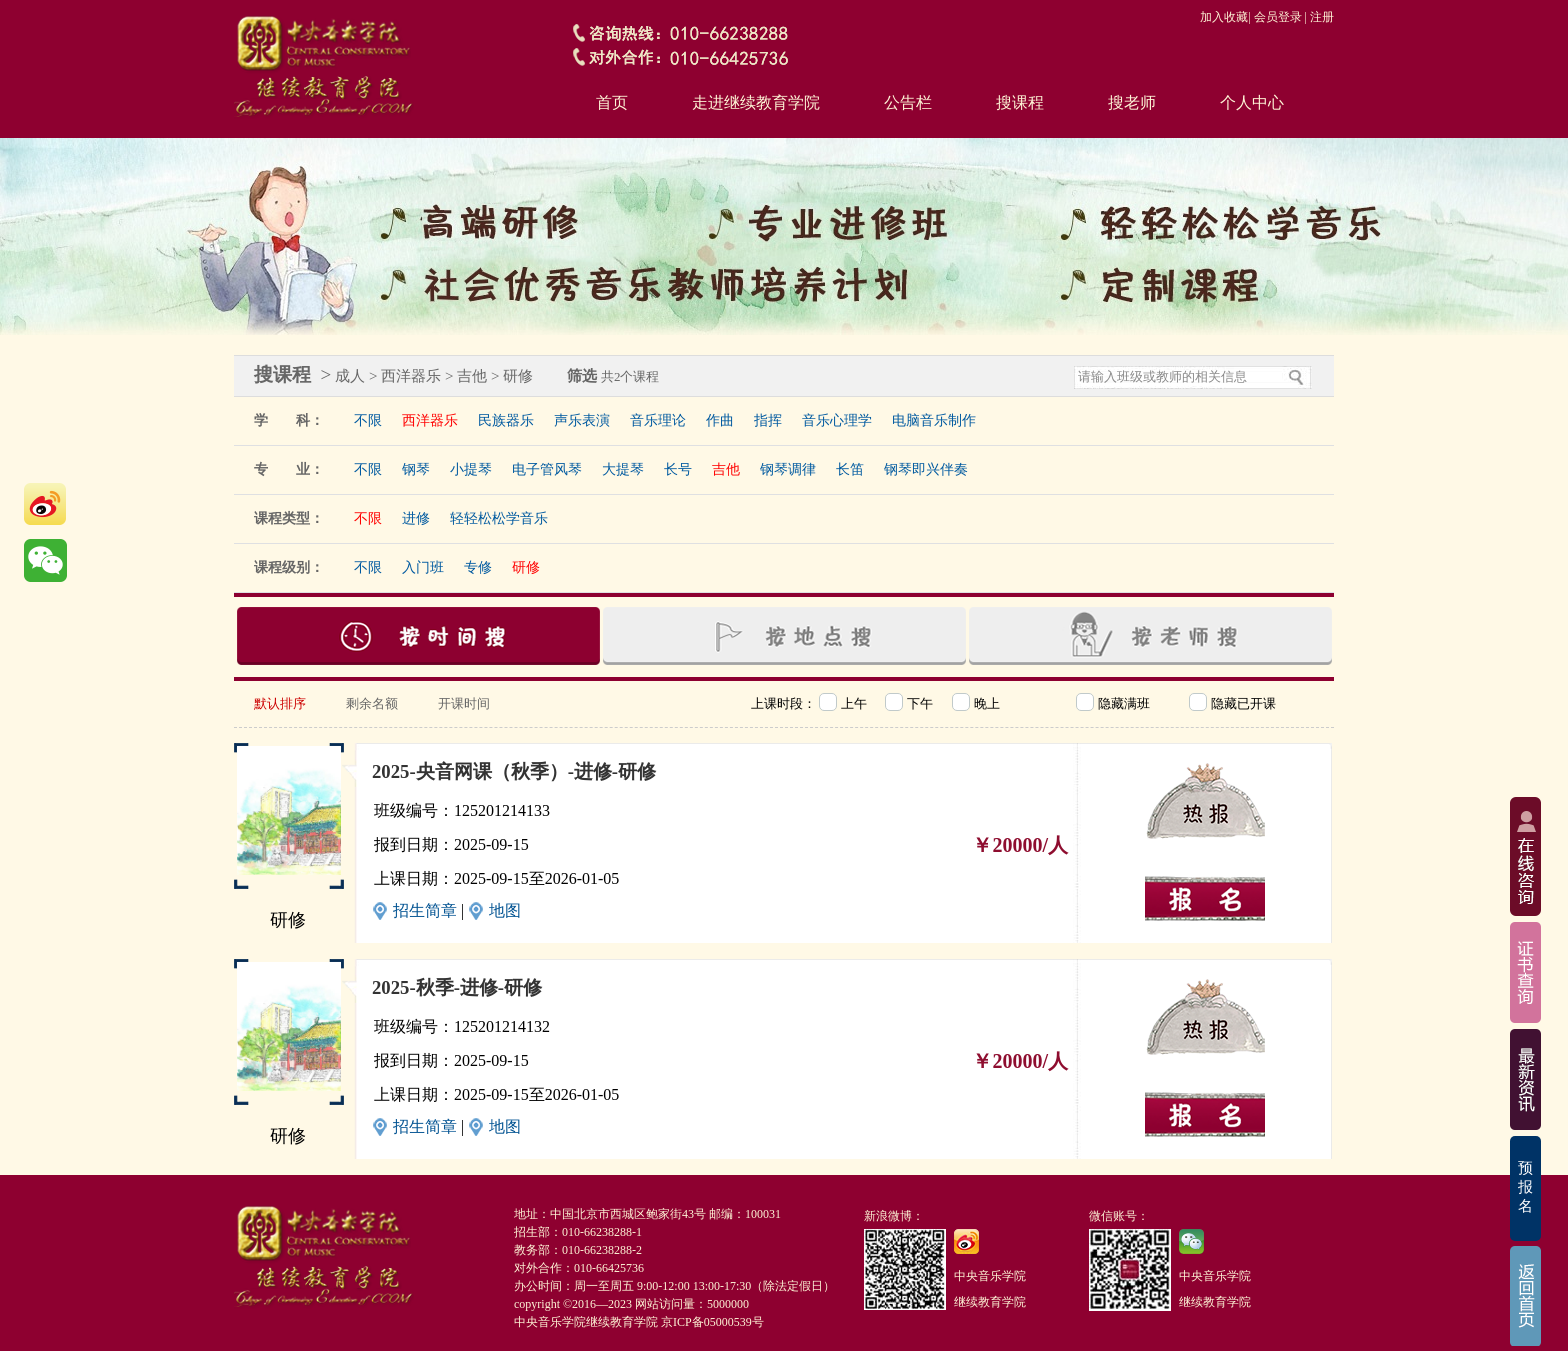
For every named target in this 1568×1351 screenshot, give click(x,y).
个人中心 (1252, 102)
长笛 (850, 469)
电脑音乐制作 (934, 420)
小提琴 (471, 469)
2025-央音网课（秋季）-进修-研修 (514, 771)
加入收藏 (1224, 17)
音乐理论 (658, 420)
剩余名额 (372, 703)
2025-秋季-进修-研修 (457, 987)
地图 (505, 910)
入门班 (423, 567)
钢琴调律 (788, 469)
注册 (1322, 17)
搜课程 (1020, 102)
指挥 (768, 420)
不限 (368, 420)
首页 (612, 102)
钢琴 (416, 469)
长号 (678, 469)
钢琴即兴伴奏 (926, 469)
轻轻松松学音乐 (499, 518)
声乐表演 (582, 420)
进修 (416, 518)
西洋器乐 (430, 420)
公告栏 (908, 102)
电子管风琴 (547, 469)
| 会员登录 (1274, 17)
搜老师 (1132, 102)
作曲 (720, 420)
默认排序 (280, 703)
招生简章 (425, 910)
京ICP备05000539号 (712, 1322)
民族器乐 (506, 420)
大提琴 (623, 469)
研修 (526, 567)
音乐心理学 (837, 420)
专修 (478, 567)
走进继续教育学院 (756, 102)
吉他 (726, 469)
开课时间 (464, 703)
